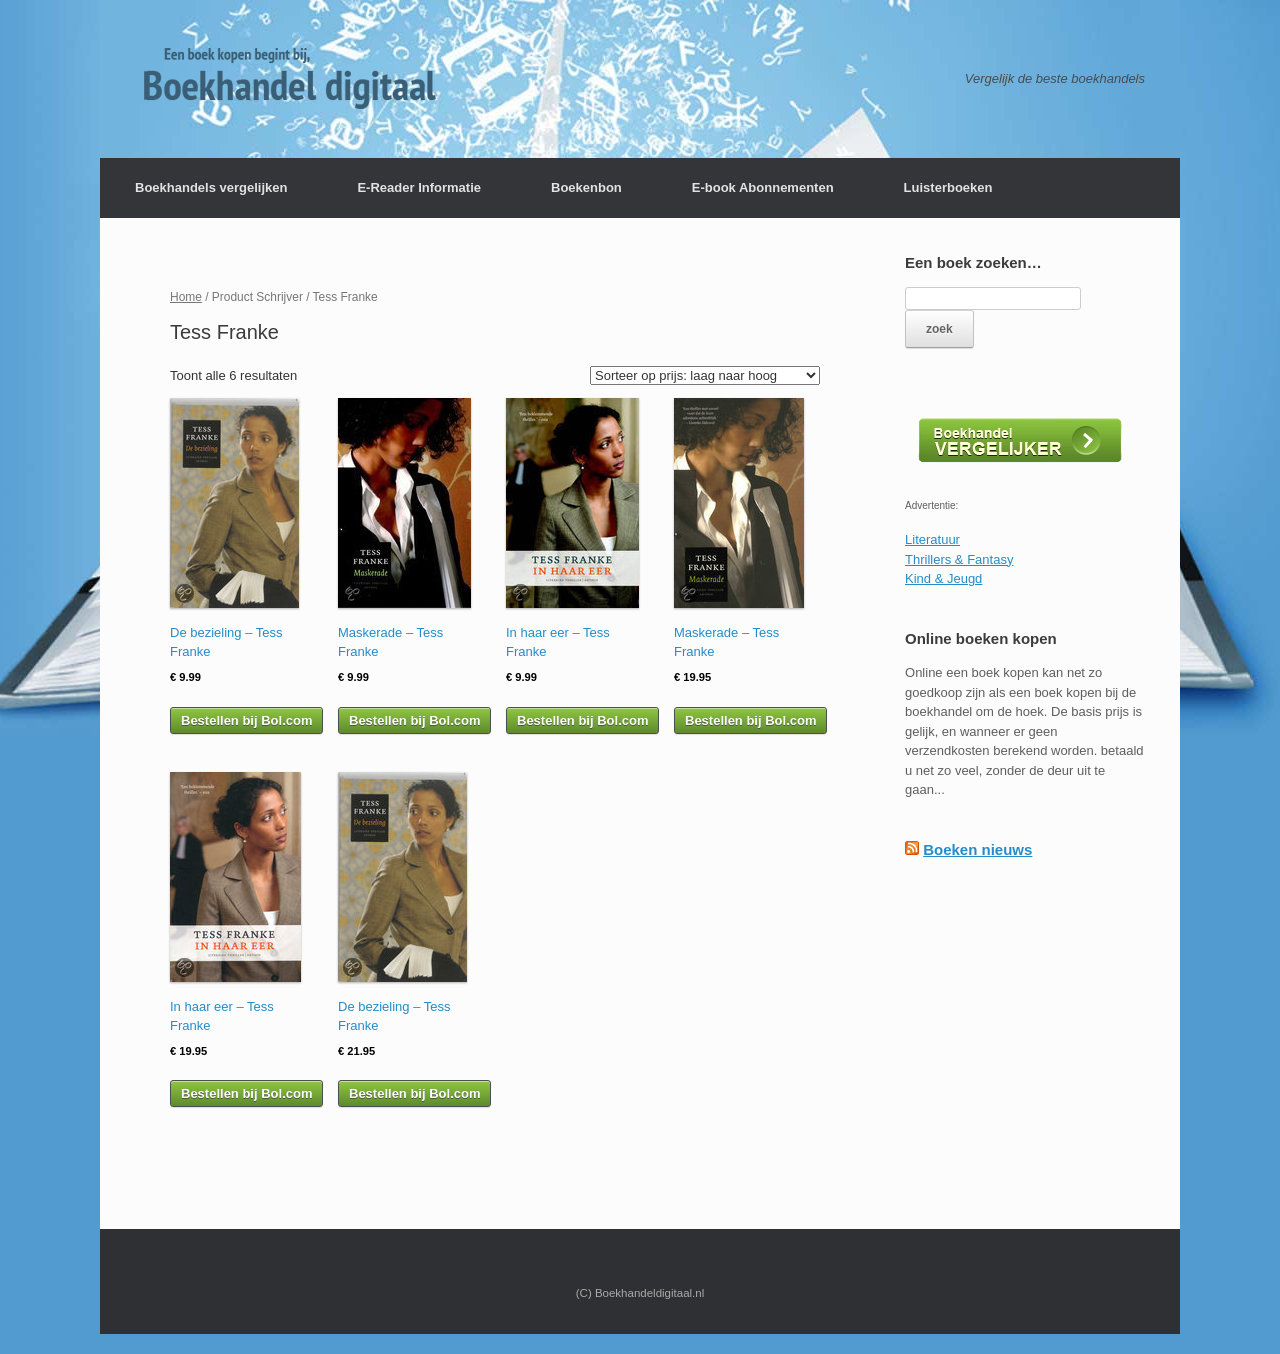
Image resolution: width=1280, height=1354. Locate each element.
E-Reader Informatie (419, 187)
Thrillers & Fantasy (959, 559)
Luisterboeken (948, 187)
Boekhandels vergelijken (211, 187)
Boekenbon (586, 187)
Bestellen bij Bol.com (246, 720)
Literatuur (932, 539)
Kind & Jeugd (943, 578)
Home (186, 297)
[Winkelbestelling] (705, 375)
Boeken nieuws (977, 849)
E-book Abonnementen (763, 187)
